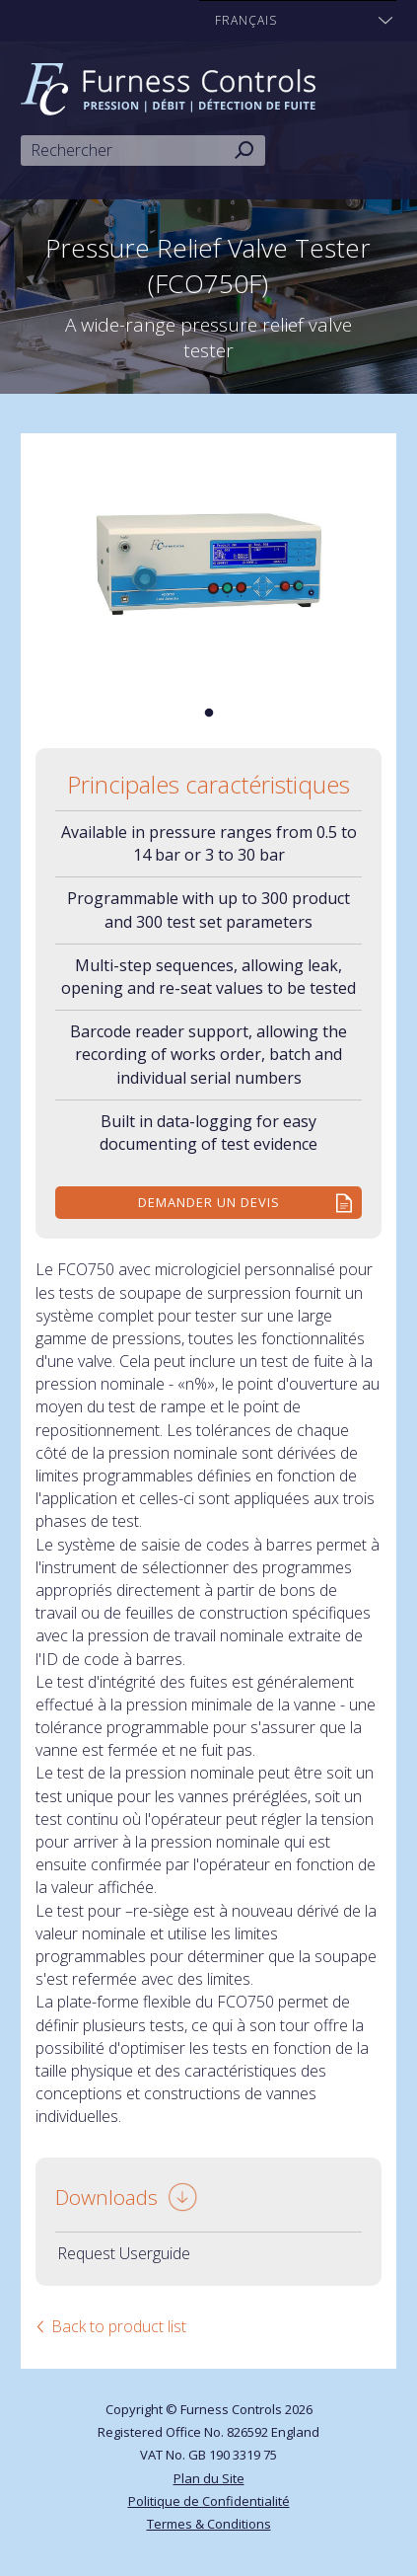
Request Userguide (123, 2253)
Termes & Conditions (209, 2524)
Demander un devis (209, 1202)
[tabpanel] (209, 563)
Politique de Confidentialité (209, 2501)
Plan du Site (209, 2478)
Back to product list (118, 2326)
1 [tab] (209, 713)
